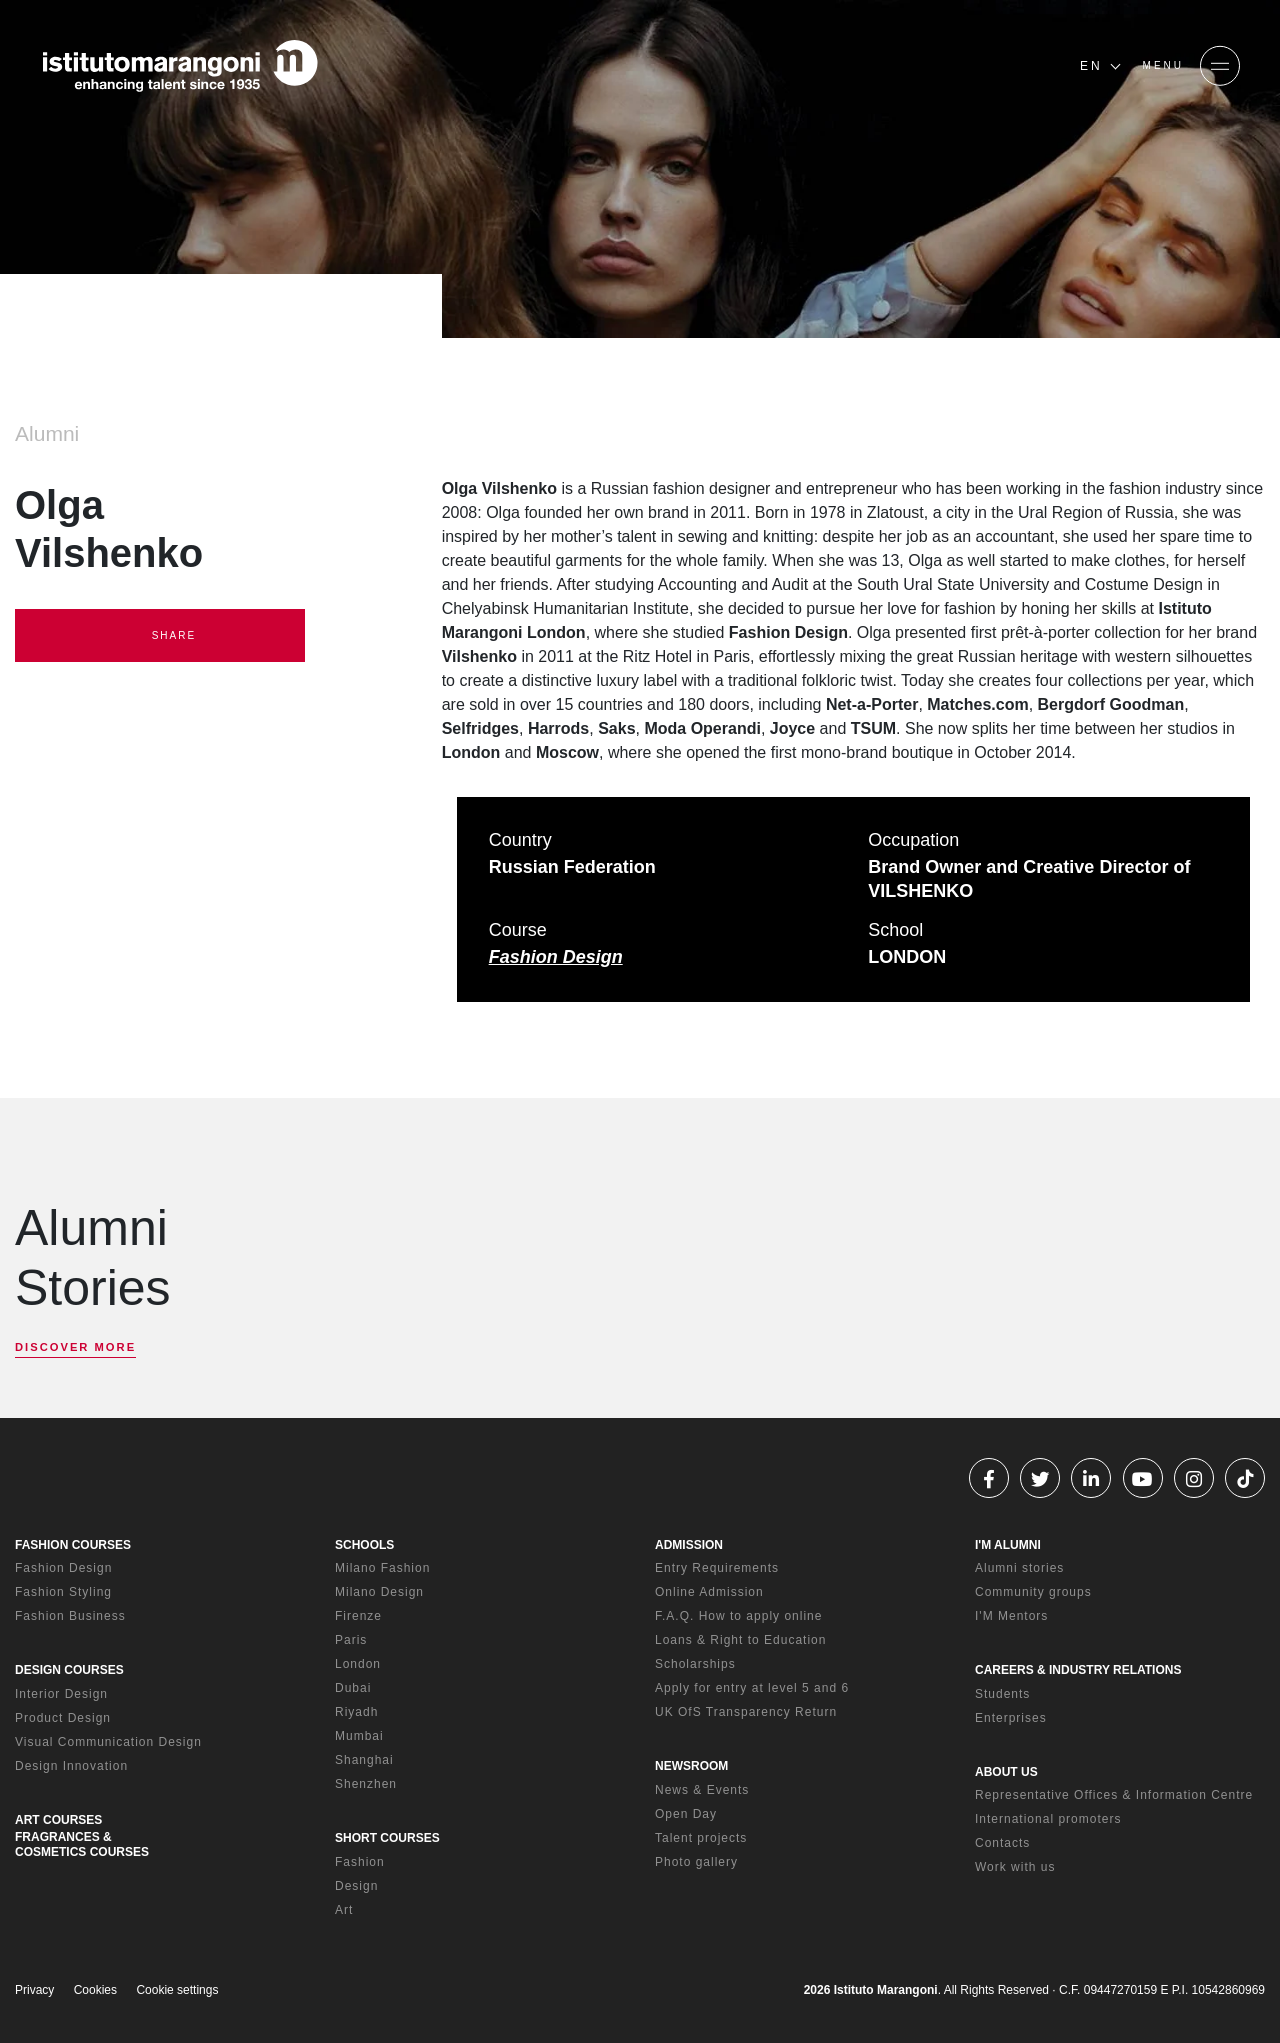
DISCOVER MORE (75, 1347)
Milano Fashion (382, 1568)
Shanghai (364, 1760)
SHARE (160, 636)
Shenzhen (366, 1784)
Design (356, 1886)
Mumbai (359, 1736)
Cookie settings (177, 1990)
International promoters (1048, 1819)
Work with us (1015, 1867)
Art (344, 1910)
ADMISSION (689, 1545)
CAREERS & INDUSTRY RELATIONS (1078, 1670)
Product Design (63, 1718)
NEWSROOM (691, 1766)
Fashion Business (70, 1616)
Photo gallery (696, 1862)
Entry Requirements (717, 1568)
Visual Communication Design (108, 1742)
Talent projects (701, 1838)
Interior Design (61, 1694)
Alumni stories (1019, 1568)
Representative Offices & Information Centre (1114, 1795)
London (358, 1664)
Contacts (1002, 1843)
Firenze (358, 1616)
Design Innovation (71, 1766)
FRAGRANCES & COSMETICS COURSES (82, 1844)
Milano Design (379, 1592)
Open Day (686, 1814)
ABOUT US (1006, 1772)
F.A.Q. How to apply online (738, 1616)
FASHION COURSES (73, 1545)
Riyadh (356, 1712)
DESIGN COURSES (69, 1670)
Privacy (34, 1990)
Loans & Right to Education (740, 1640)
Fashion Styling (63, 1592)
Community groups (1033, 1592)
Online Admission (709, 1592)
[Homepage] (180, 66)
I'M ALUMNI (1008, 1545)
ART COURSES (58, 1820)
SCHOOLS (364, 1545)
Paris (351, 1640)
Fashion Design (556, 957)
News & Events (702, 1790)
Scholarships (695, 1664)
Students (1002, 1694)
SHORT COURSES (387, 1838)
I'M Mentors (1011, 1616)
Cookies (95, 1990)
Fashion (360, 1862)
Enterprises (1011, 1718)
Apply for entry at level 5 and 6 (752, 1688)
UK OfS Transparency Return (746, 1712)
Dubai (353, 1688)
